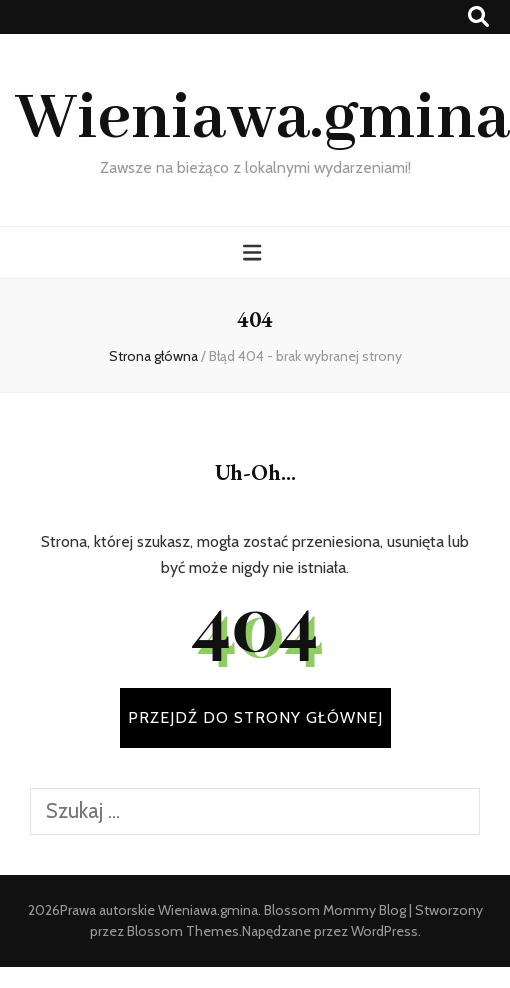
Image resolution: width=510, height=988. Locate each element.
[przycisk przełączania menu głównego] (254, 252)
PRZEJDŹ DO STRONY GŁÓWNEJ (255, 717)
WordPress (384, 931)
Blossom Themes (183, 931)
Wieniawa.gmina (262, 119)
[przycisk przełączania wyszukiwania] (478, 16)
